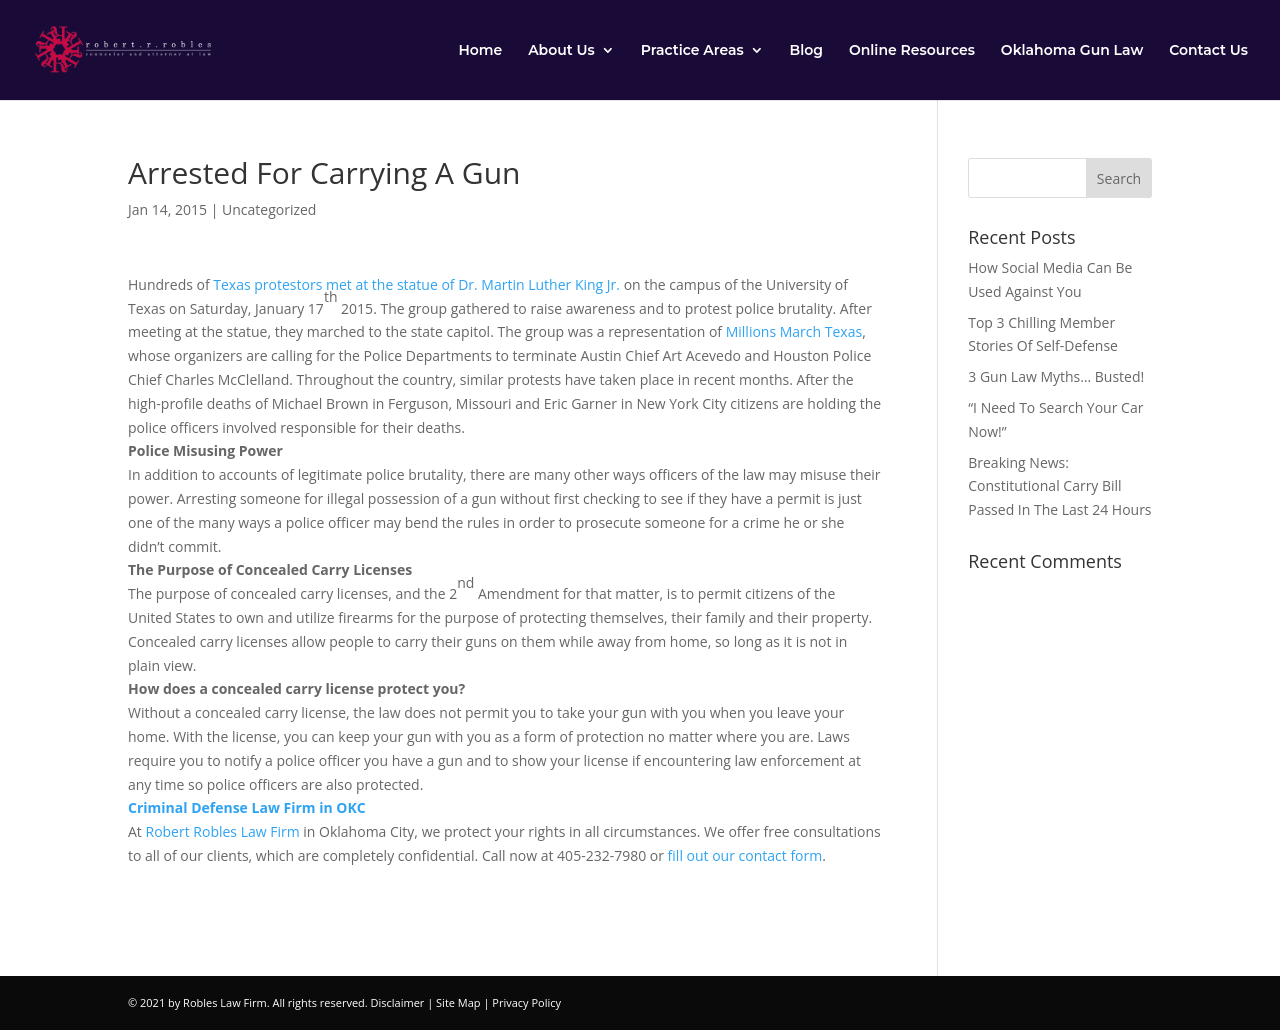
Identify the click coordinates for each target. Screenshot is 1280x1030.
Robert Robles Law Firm (222, 831)
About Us (561, 51)
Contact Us (1208, 51)
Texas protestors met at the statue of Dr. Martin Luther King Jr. (416, 284)
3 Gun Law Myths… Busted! (1056, 376)
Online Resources (912, 51)
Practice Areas (692, 51)
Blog (806, 51)
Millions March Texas (794, 331)
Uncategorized (269, 209)
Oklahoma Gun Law (1072, 51)
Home (480, 51)
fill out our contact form (745, 855)
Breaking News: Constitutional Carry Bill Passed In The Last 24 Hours (1059, 486)
